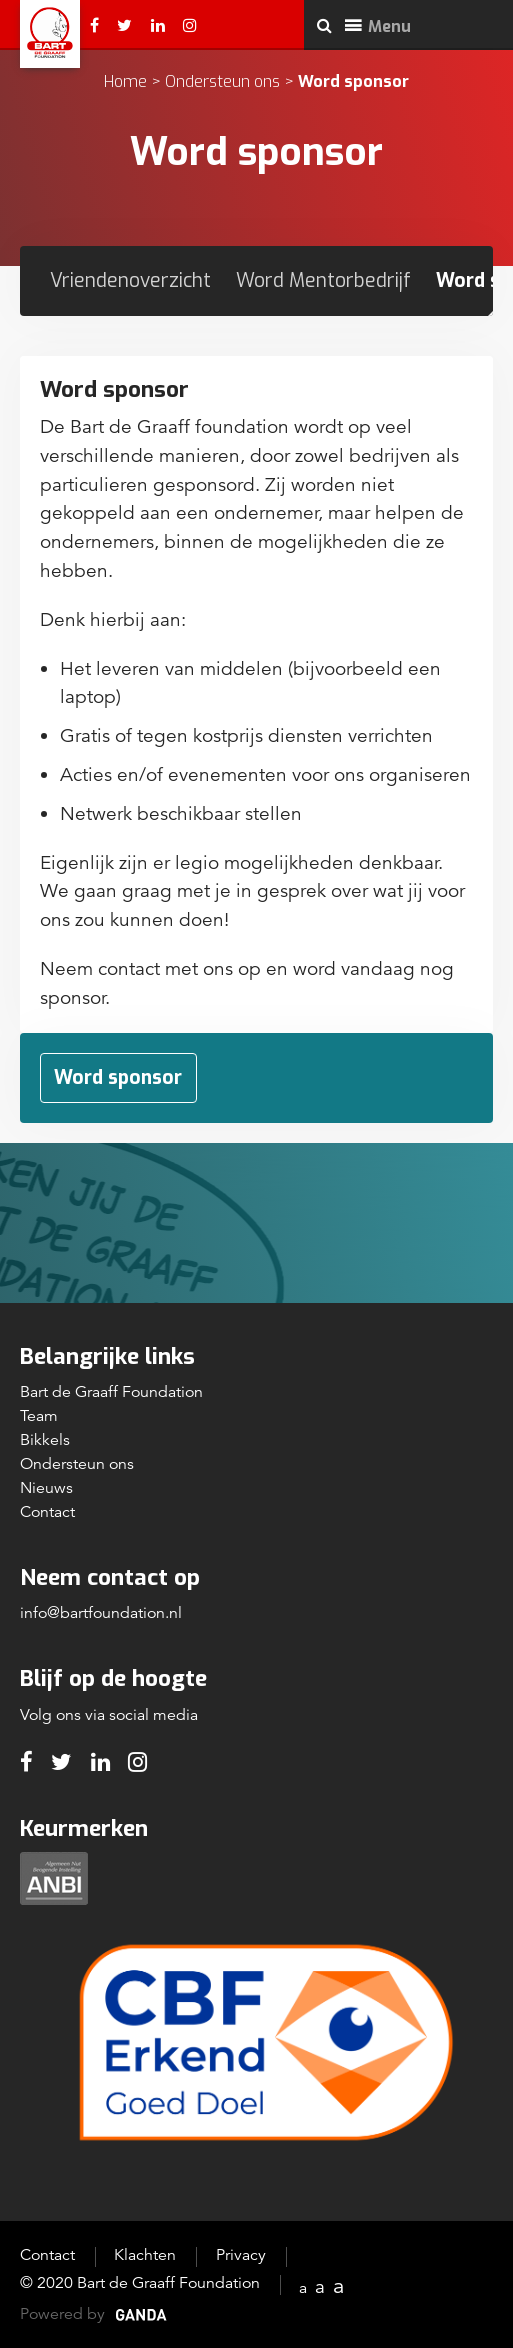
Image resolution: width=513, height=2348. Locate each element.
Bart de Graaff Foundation (111, 1392)
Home (125, 81)
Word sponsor (118, 1077)
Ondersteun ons (222, 81)
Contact (47, 1512)
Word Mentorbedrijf (323, 280)
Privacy (241, 2255)
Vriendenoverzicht (130, 280)
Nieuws (46, 1488)
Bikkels (45, 1440)
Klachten (145, 2255)
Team (39, 1416)
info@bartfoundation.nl (101, 1613)
